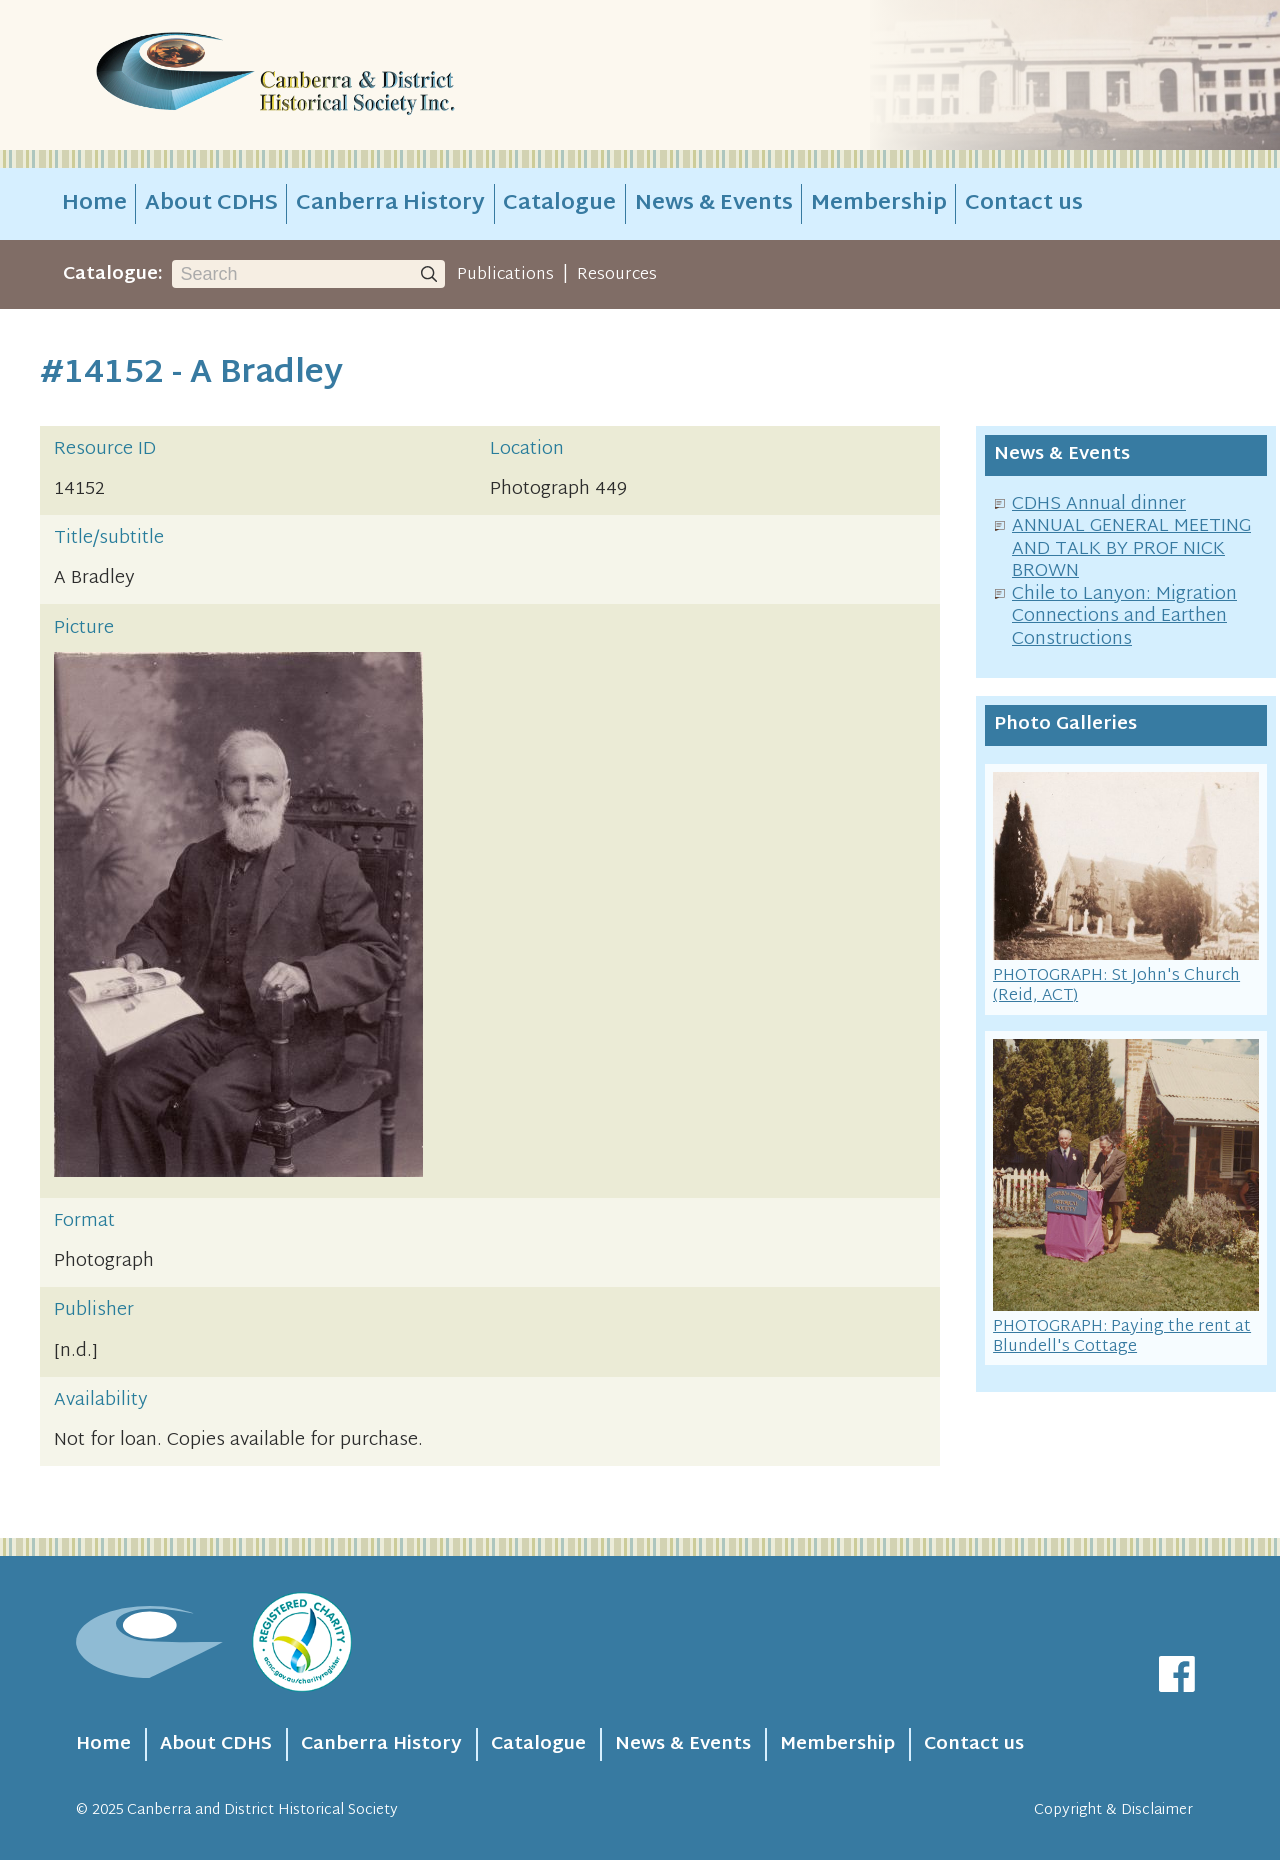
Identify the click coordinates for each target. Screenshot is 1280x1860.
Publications (505, 275)
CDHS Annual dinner (1099, 504)
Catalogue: (113, 274)
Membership (879, 204)
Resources (617, 275)
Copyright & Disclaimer (1113, 1810)
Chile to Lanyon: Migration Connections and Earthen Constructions (1124, 617)
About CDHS (211, 204)
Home (94, 204)
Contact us (1024, 204)
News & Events (714, 204)
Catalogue (559, 204)
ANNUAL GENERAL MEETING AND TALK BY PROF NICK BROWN (1131, 549)
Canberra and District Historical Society (262, 1810)
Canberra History (390, 204)
